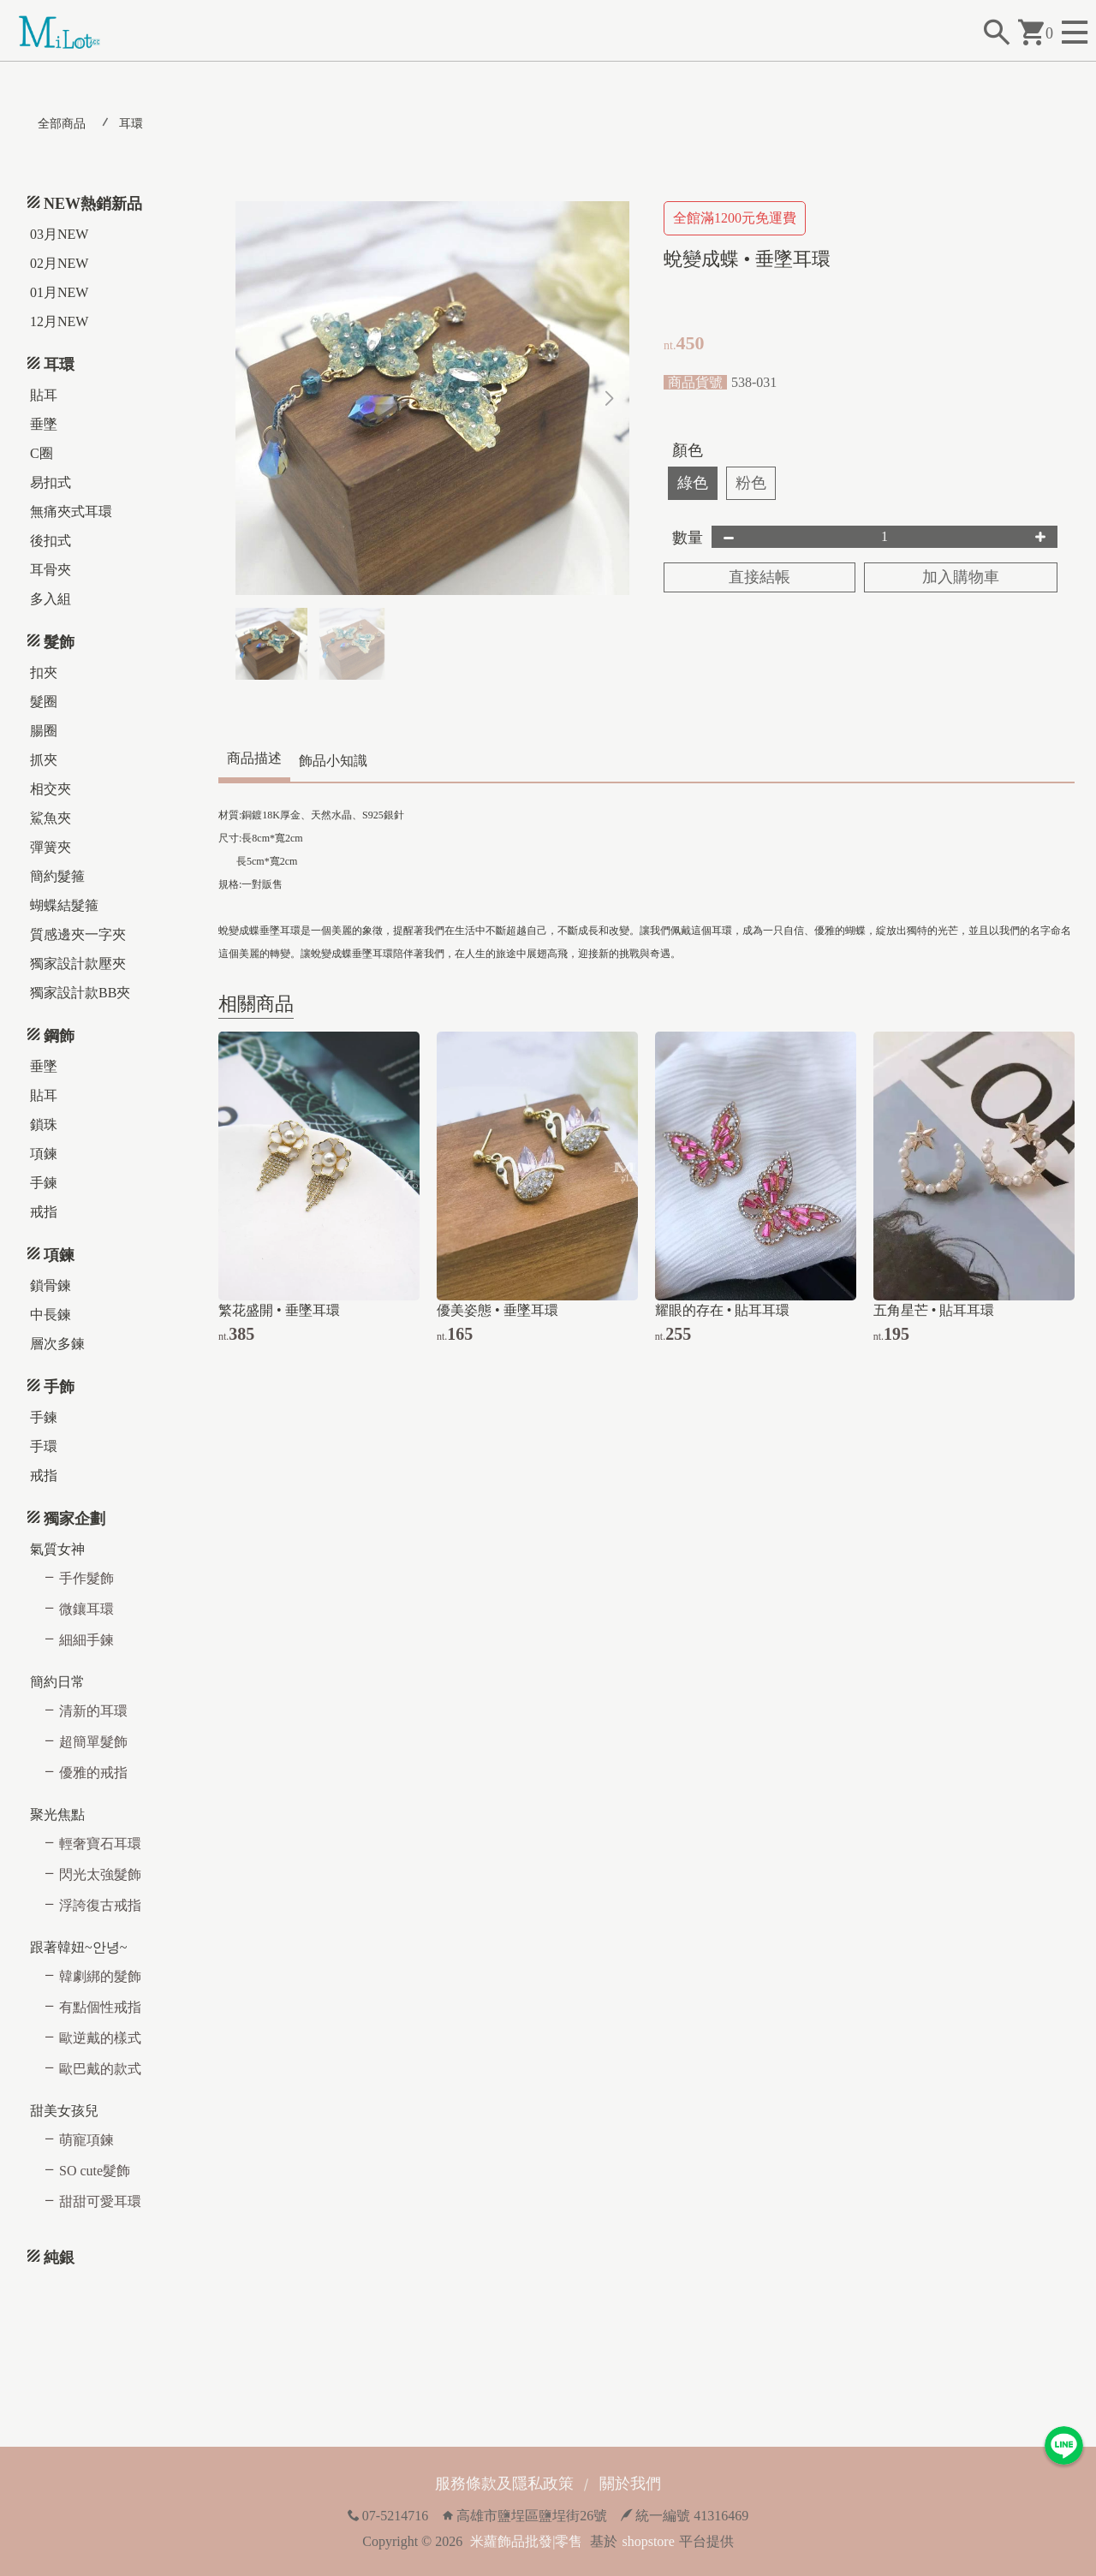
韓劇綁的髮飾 (100, 1976)
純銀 (59, 2257)
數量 (687, 537)
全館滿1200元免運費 (734, 218)
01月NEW (59, 292)
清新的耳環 (93, 1711)
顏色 (687, 450)
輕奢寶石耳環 (100, 1843)
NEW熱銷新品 (93, 203)
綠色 (692, 482)
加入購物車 (960, 577)
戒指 (43, 1212)
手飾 (59, 1386)
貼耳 (43, 395)
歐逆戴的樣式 (100, 2038)
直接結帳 (759, 577)
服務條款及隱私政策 (504, 2483)
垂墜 (43, 424)
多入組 (50, 599)
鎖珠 (43, 1124)
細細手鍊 (86, 1640)
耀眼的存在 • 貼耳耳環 (722, 1310)
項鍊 (43, 1153)
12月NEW (59, 321)
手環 (43, 1446)
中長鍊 (50, 1314)
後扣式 (50, 540)
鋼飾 (59, 1035)
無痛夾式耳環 (71, 511)
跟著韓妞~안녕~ (78, 1947)
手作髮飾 (86, 1578)
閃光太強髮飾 (100, 1874)
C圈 (41, 453)
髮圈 (43, 701)
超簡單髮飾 (93, 1741)
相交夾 (50, 789)
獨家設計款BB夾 (80, 992)
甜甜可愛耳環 (100, 2201)
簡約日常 (57, 1682)
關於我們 (630, 2483)
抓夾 (43, 760)
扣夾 (43, 672)
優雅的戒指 (93, 1772)
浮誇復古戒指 (100, 1905)
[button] (609, 398)
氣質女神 (57, 1549)
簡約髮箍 (57, 876)
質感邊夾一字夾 (78, 934)
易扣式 (50, 482)
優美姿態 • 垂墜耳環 (497, 1310)
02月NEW (59, 263)
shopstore (648, 2541)
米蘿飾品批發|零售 (526, 2541)
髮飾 (59, 642)
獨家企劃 (74, 1518)
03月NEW (59, 234)
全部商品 (62, 123)
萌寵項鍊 (86, 2140)
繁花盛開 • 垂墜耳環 (279, 1310)
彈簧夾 (50, 847)
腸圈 (43, 730)
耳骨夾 (50, 569)
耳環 (131, 123)
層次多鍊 (57, 1343)
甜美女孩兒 (64, 2110)
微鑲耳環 (86, 1609)
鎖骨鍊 (50, 1285)
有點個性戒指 (100, 2007)
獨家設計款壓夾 (78, 963)
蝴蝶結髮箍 (64, 905)
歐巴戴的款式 (100, 2068)
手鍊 (43, 1182)
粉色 (751, 482)
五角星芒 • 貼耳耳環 (934, 1310)
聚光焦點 (57, 1814)
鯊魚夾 (50, 818)
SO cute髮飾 (94, 2170)
